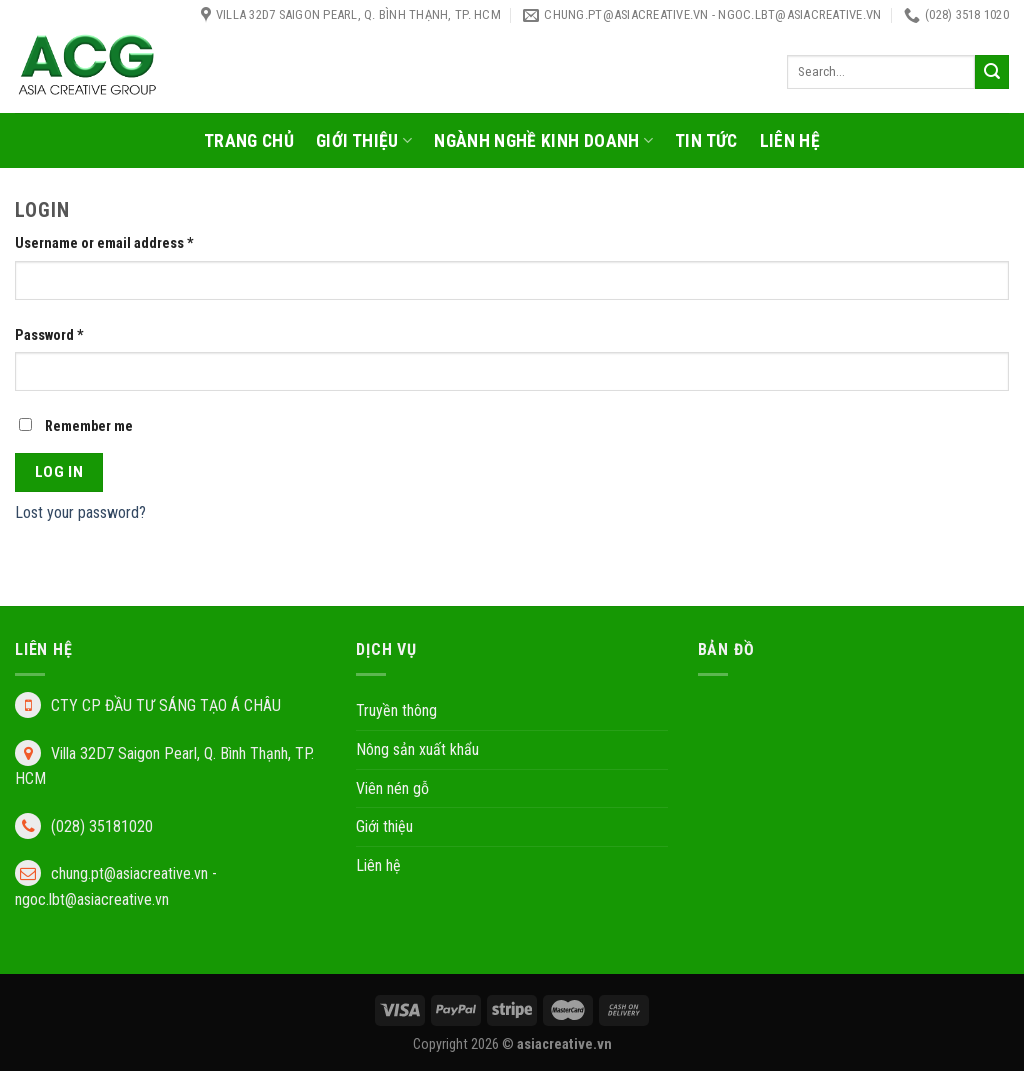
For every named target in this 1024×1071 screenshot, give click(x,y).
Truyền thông (396, 710)
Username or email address (104, 243)
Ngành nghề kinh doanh (543, 141)
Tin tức (706, 141)
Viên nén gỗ (392, 788)
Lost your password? (80, 512)
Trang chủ (249, 141)
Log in (59, 472)
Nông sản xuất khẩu (417, 749)
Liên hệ (790, 141)
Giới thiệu (364, 141)
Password (49, 335)
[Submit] (992, 72)
